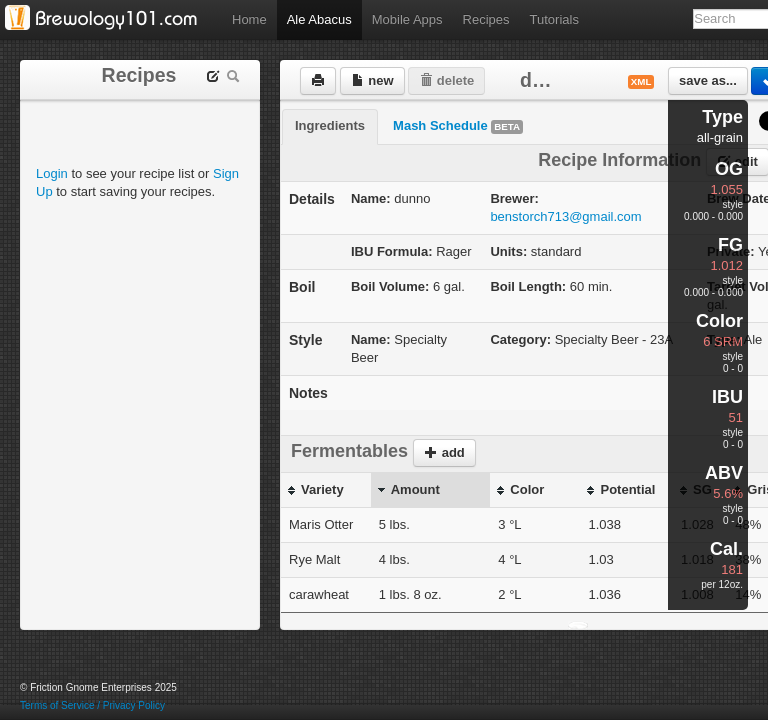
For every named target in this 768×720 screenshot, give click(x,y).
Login (52, 173)
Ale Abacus (319, 19)
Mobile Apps (407, 19)
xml (641, 81)
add (444, 452)
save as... (708, 80)
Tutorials (554, 19)
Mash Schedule (458, 126)
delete (446, 80)
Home (249, 19)
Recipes (486, 19)
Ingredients (330, 125)
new (372, 80)
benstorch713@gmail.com (565, 216)
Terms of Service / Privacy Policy (92, 705)
